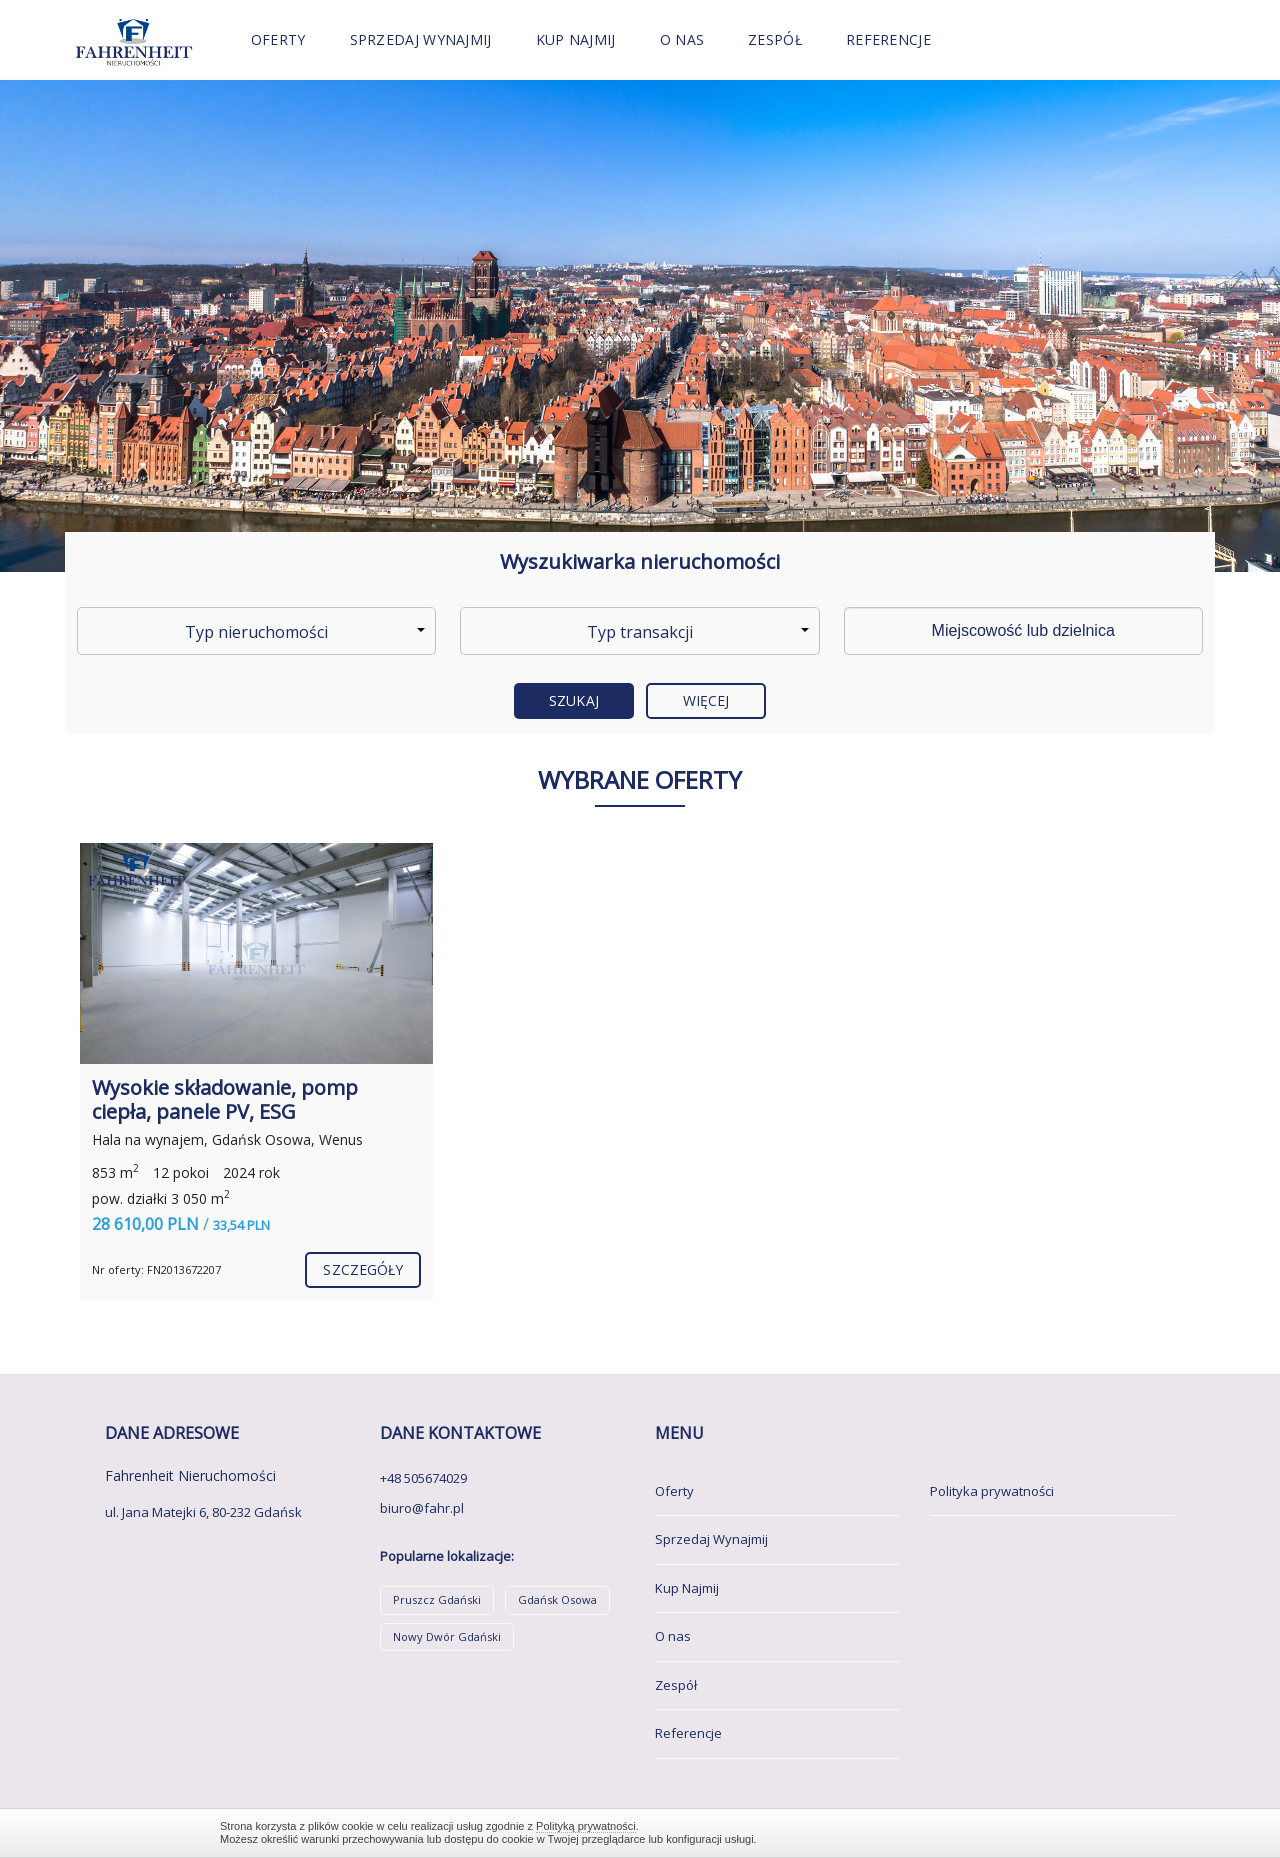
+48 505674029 (423, 1478)
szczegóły (363, 1269)
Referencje (888, 39)
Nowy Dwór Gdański (447, 1636)
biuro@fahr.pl (422, 1508)
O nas (682, 39)
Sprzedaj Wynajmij (421, 39)
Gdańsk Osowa (557, 1599)
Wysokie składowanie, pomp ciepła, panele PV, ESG (225, 1099)
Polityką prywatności (586, 1826)
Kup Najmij (576, 39)
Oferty (278, 39)
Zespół (775, 39)
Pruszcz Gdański (437, 1599)
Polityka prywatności (992, 1491)
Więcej (706, 700)
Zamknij (1050, 1832)
